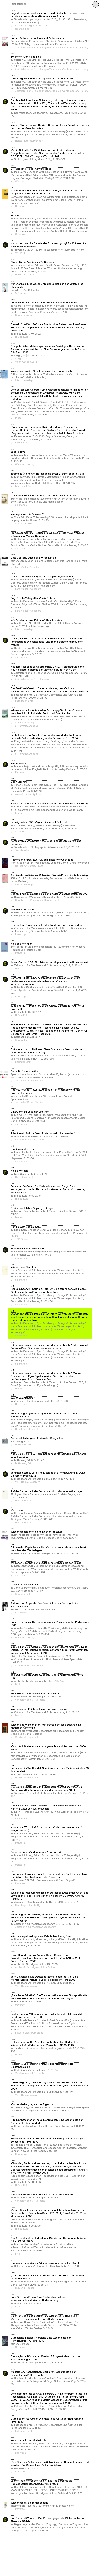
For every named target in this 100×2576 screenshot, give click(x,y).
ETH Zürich (21, 442)
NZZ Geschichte (24, 1177)
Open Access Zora (26, 362)
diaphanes (21, 505)
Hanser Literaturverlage (29, 141)
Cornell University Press (29, 866)
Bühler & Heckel (24, 2288)
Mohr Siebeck (23, 1500)
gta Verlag (21, 1258)
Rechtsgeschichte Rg (27, 1905)
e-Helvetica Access (26, 726)
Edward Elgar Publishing (29, 2033)
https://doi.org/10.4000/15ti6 (32, 25)
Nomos (19, 2054)
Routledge (21, 2154)
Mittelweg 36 (23, 1445)
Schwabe (20, 2453)
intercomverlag (24, 380)
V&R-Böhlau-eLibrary (27, 1482)
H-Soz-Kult (21, 337)
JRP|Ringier (22, 1239)
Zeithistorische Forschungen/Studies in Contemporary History (51, 47)
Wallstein (20, 181)
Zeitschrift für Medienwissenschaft (35, 1927)
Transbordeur (23, 850)
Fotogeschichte (24, 701)
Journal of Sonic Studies (29, 1080)
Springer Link (23, 1062)
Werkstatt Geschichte (28, 1737)
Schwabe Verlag (24, 723)
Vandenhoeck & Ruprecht (30, 1139)
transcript (20, 934)
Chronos (20, 206)
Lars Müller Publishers (28, 567)
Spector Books (23, 523)
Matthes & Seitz (24, 486)
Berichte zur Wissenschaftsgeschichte (37, 900)
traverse (20, 1883)
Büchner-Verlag (24, 315)
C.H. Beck (21, 1404)
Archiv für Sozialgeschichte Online (35, 1967)
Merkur (19, 813)
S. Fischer (21, 293)
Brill (17, 1684)
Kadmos (19, 772)
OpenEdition (22, 29)
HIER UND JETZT (25, 274)
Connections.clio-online (29, 1665)
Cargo (18, 358)
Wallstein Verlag (24, 464)
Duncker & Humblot (26, 1429)
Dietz (18, 418)
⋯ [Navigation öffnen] (96, 4)
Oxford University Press (29, 794)
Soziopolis (21, 1040)
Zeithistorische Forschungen (32, 679)
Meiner (19, 968)
